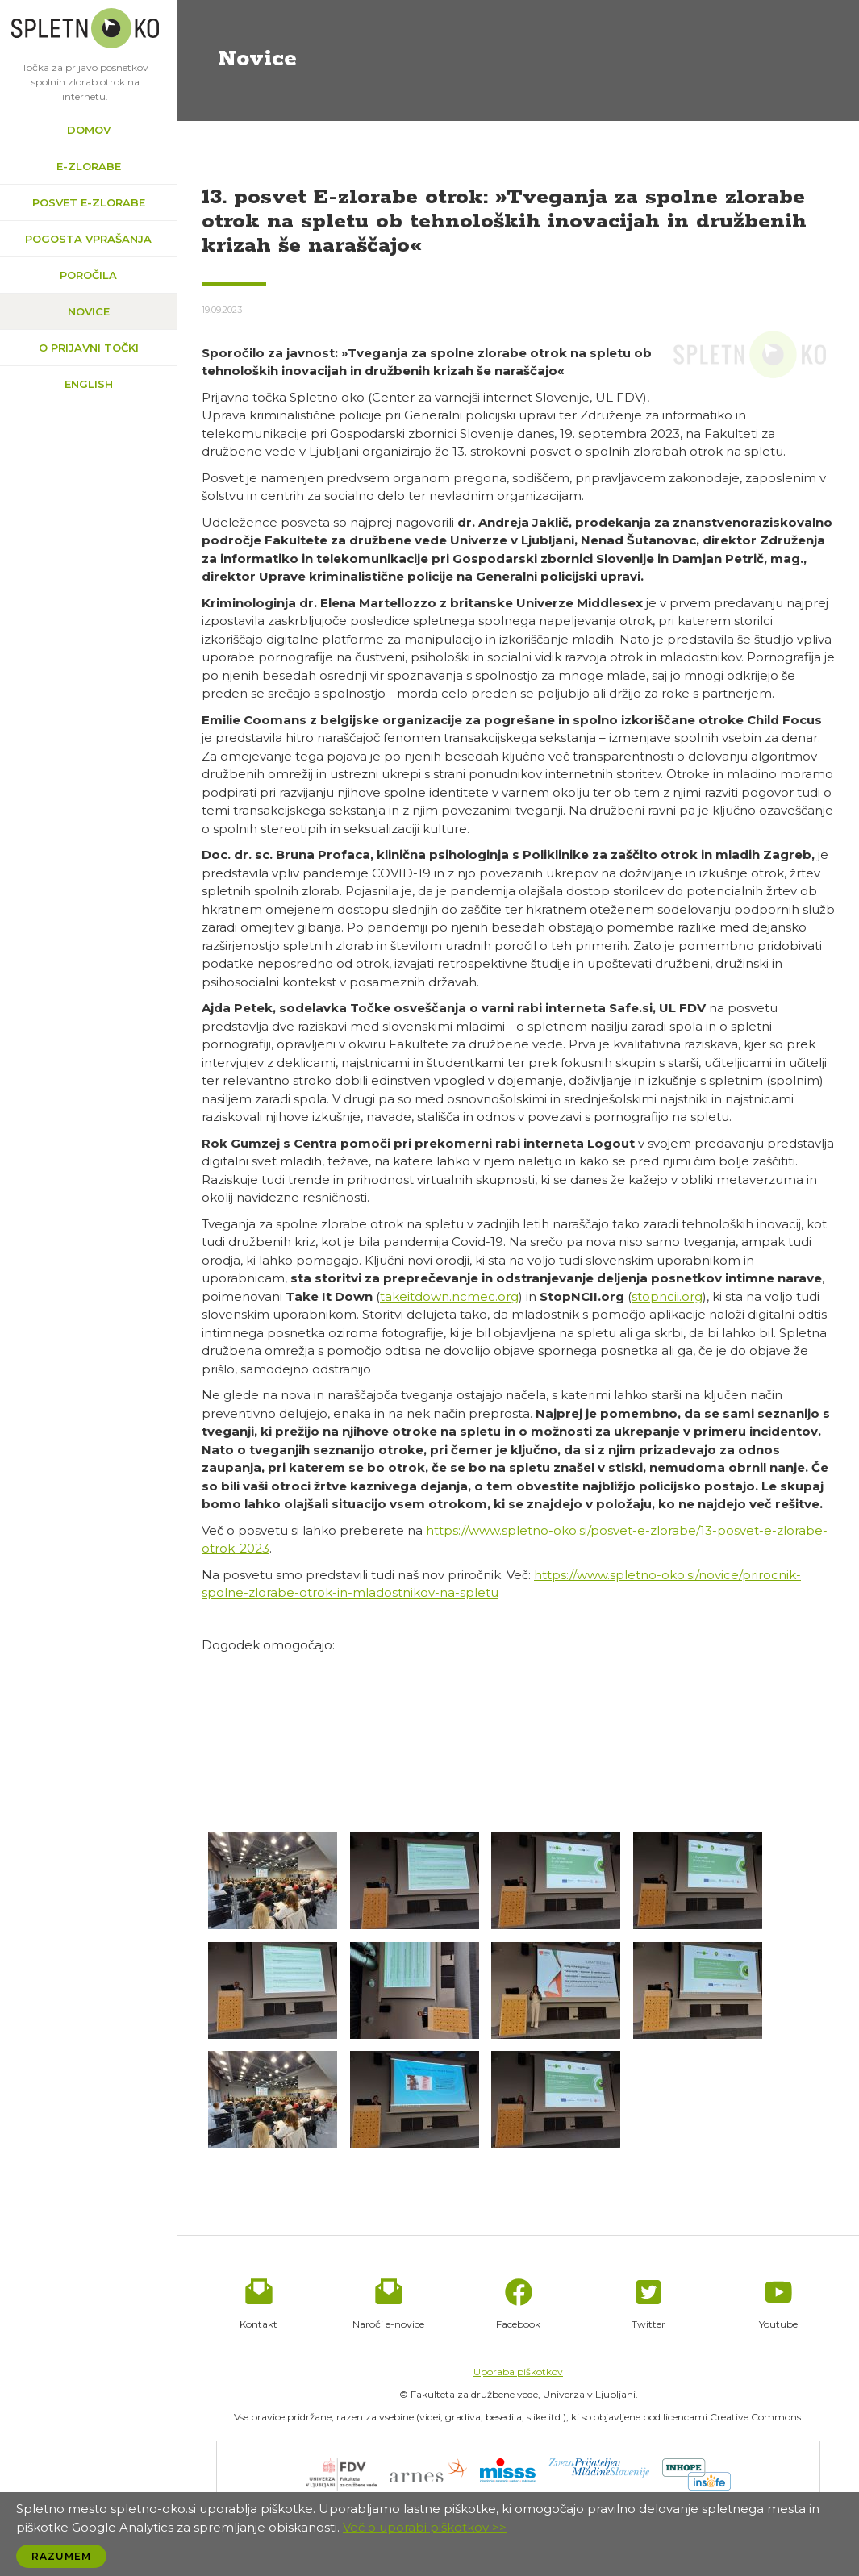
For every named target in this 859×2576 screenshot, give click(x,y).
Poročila (88, 275)
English (89, 383)
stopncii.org (667, 1296)
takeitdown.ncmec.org (449, 1296)
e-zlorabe (88, 166)
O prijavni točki (89, 347)
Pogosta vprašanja (88, 238)
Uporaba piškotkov (518, 2372)
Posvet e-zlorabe (88, 202)
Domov (89, 129)
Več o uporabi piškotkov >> (425, 2527)
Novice (89, 311)
